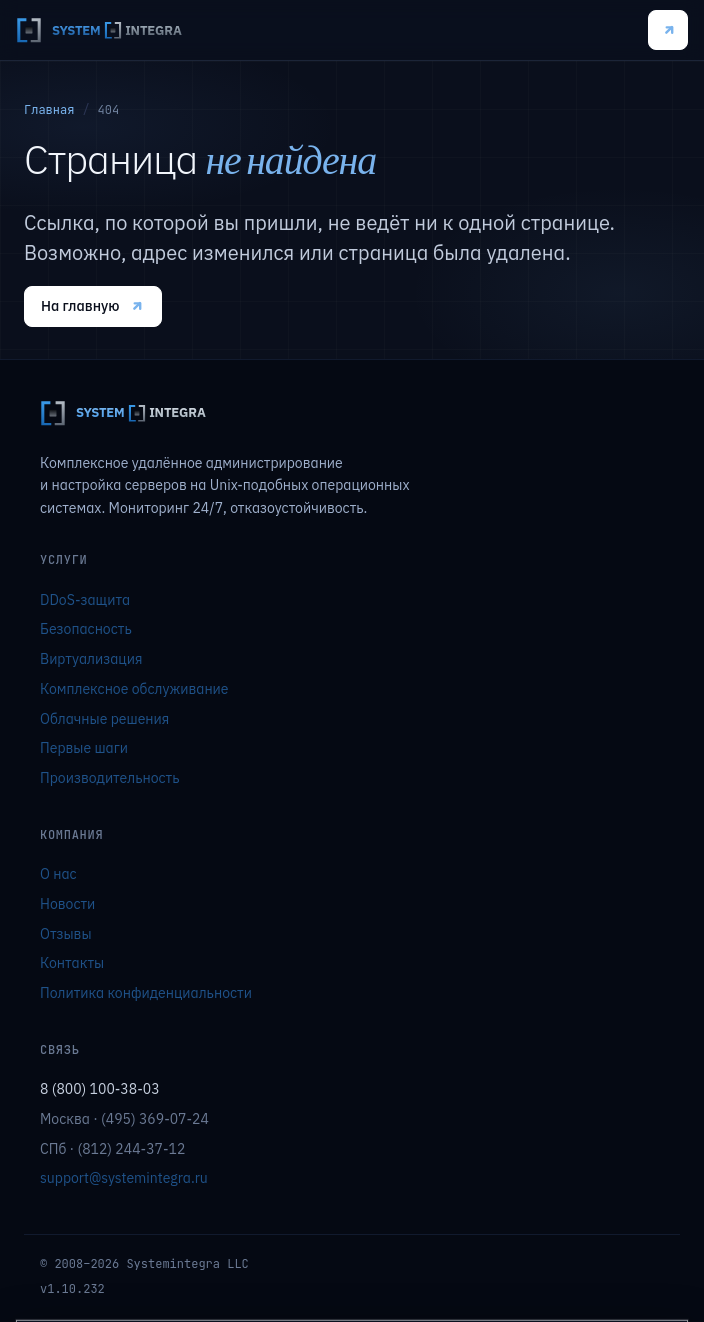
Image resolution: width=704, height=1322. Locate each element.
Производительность (109, 778)
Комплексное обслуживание (134, 689)
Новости (67, 904)
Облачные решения (104, 719)
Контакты (72, 963)
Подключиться (669, 30)
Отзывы (66, 934)
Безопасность (86, 629)
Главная (49, 110)
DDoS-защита (85, 600)
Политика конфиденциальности (146, 993)
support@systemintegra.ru (124, 1178)
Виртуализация (91, 659)
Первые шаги (84, 748)
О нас (58, 874)
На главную (93, 306)
